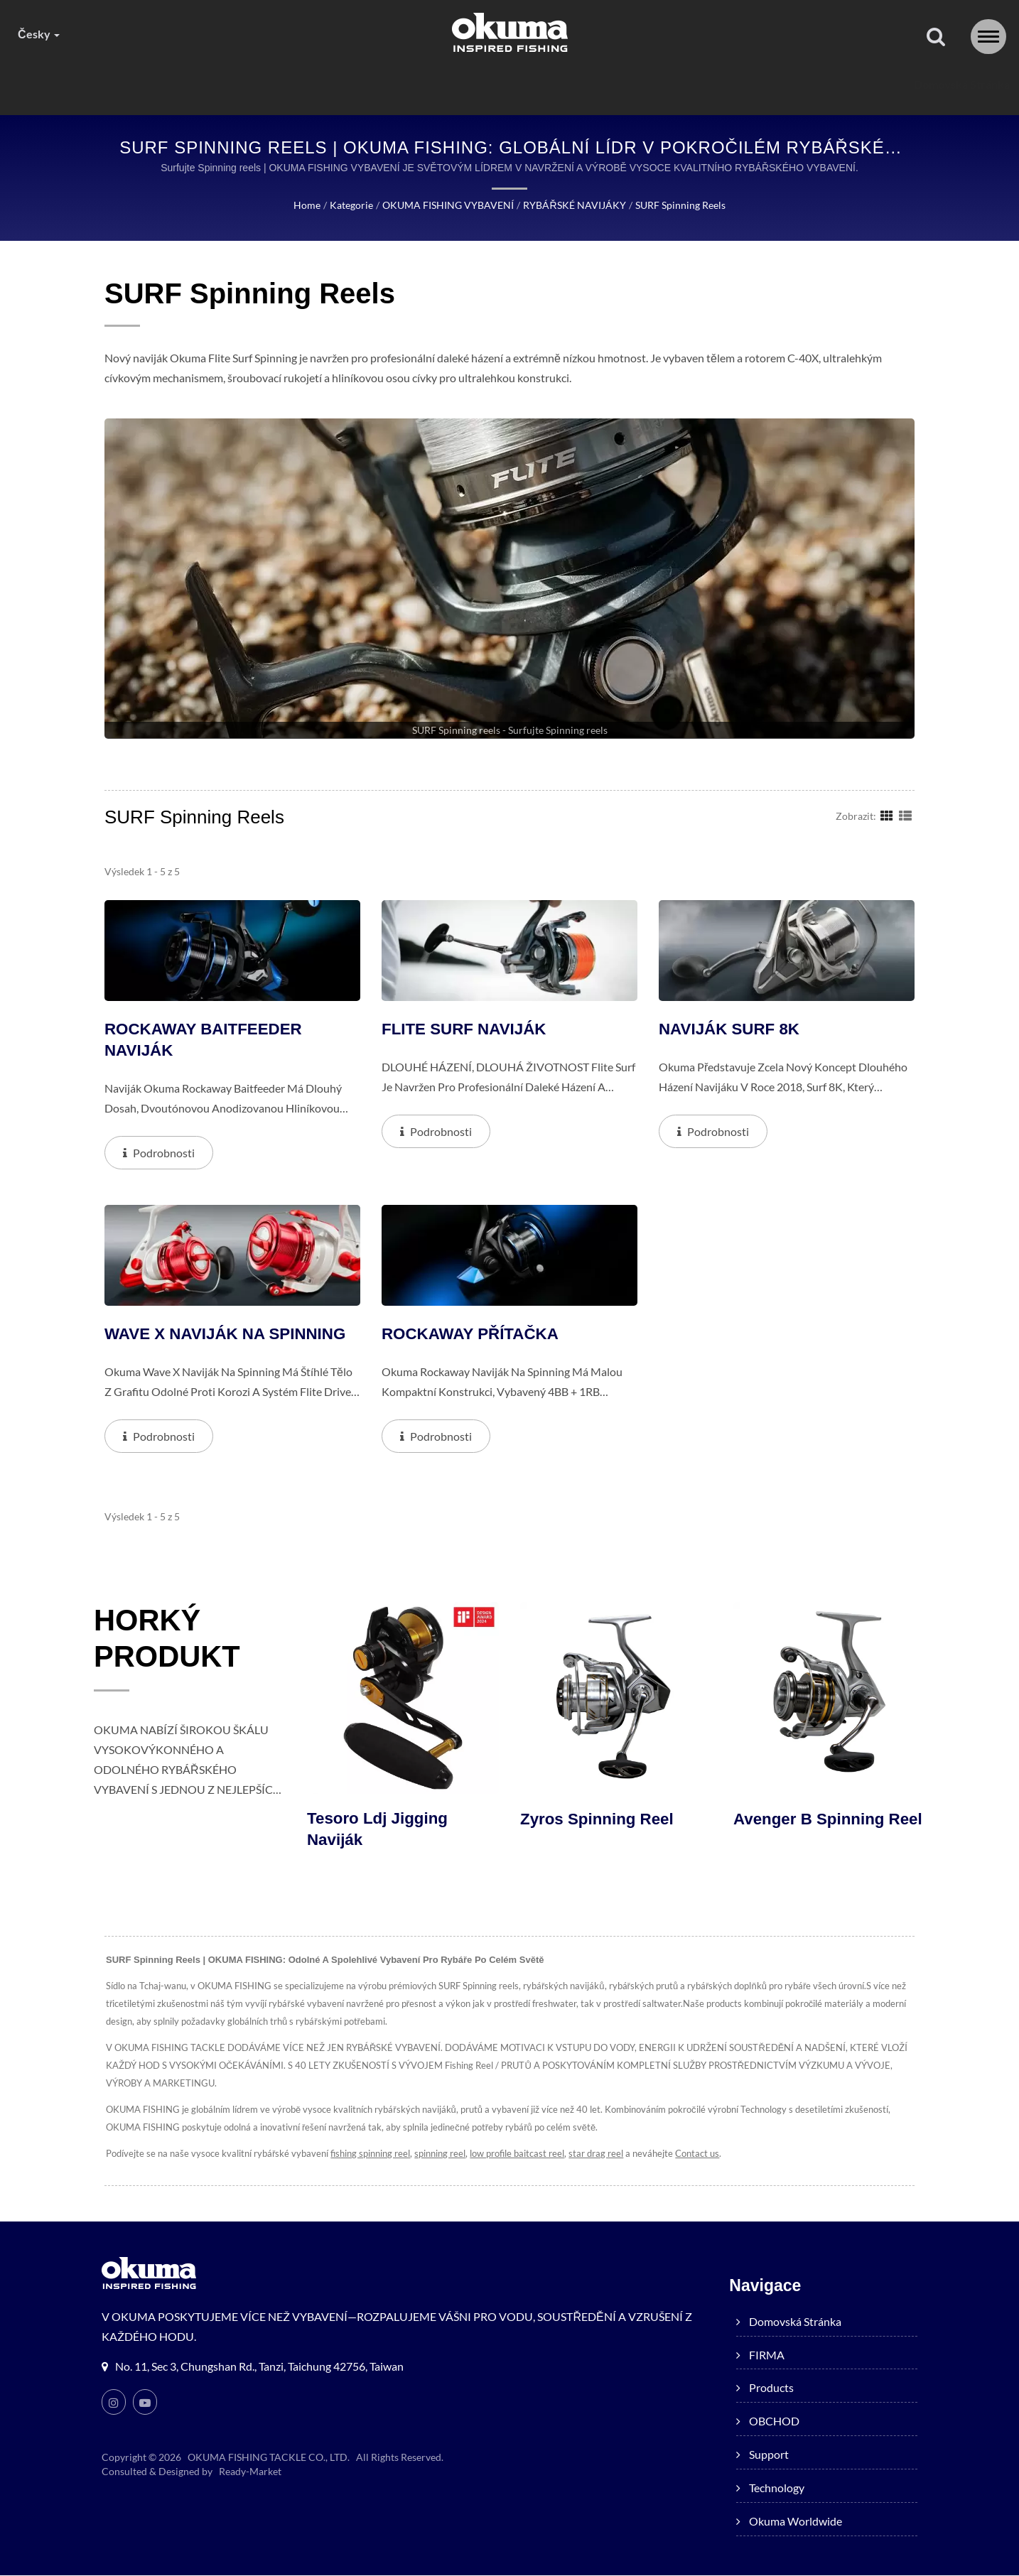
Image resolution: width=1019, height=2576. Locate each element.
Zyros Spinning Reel (599, 1819)
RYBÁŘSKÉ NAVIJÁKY (573, 205)
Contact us (691, 2154)
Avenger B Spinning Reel (811, 1830)
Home (309, 205)
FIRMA (303, 84)
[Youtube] (145, 2402)
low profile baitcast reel (514, 2154)
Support (593, 84)
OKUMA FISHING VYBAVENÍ (449, 205)
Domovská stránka (190, 84)
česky (38, 34)
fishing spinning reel (367, 2154)
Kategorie (353, 205)
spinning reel (437, 2154)
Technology (694, 84)
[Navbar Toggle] (988, 36)
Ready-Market (250, 2472)
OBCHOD (495, 84)
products (395, 84)
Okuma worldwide (823, 84)
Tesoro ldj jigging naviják (379, 1830)
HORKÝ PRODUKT (173, 1641)
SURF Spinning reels (678, 205)
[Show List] (905, 815)
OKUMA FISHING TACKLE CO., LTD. (268, 2458)
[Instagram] (114, 2402)
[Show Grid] (887, 815)
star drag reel (592, 2154)
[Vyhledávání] (936, 37)
